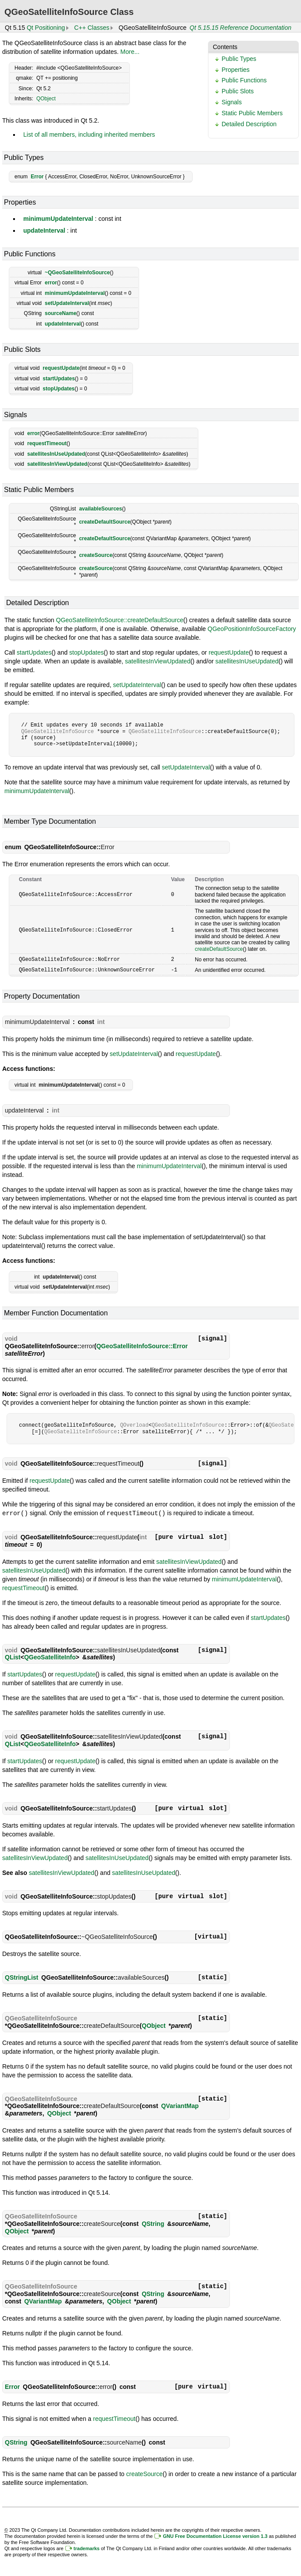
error (51, 283)
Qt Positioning (46, 27)
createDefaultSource (104, 522)
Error (37, 177)
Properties (236, 69)
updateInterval (44, 230)
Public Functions (244, 80)
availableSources (100, 509)
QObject (46, 99)
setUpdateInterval (67, 303)
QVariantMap (180, 2104)
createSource (95, 555)
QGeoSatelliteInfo (49, 1655)
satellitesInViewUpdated (57, 464)
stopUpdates (59, 389)
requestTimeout (47, 443)
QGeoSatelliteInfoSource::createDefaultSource (119, 620)
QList (13, 1655)
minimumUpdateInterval (58, 218)
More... (130, 51)
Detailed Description (249, 124)
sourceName (60, 313)
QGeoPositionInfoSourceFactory (252, 628)
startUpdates (59, 379)
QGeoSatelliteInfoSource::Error (141, 1345)
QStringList (21, 1976)
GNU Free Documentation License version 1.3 (215, 2534)
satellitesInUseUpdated (56, 454)
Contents (225, 46)
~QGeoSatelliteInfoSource (77, 272)
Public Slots (238, 91)
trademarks (87, 2547)
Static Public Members (252, 113)
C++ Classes (91, 27)
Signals (232, 102)
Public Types (239, 58)
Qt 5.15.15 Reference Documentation (240, 27)
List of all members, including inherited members (89, 134)
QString (153, 2222)
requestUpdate (61, 368)
